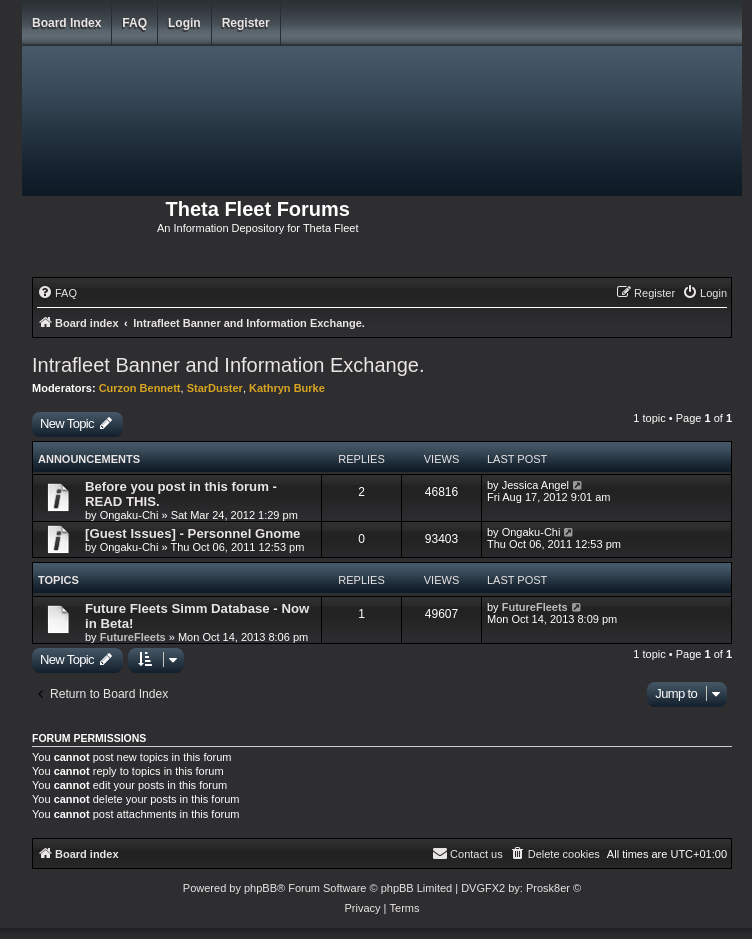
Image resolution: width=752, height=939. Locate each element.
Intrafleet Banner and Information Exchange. (228, 365)
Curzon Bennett (140, 388)
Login (184, 23)
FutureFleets (133, 637)
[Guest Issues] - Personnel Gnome (192, 533)
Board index (66, 23)
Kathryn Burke (287, 388)
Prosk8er (548, 888)
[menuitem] (57, 293)
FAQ (134, 23)
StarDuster (215, 388)
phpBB (260, 888)
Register (246, 23)
